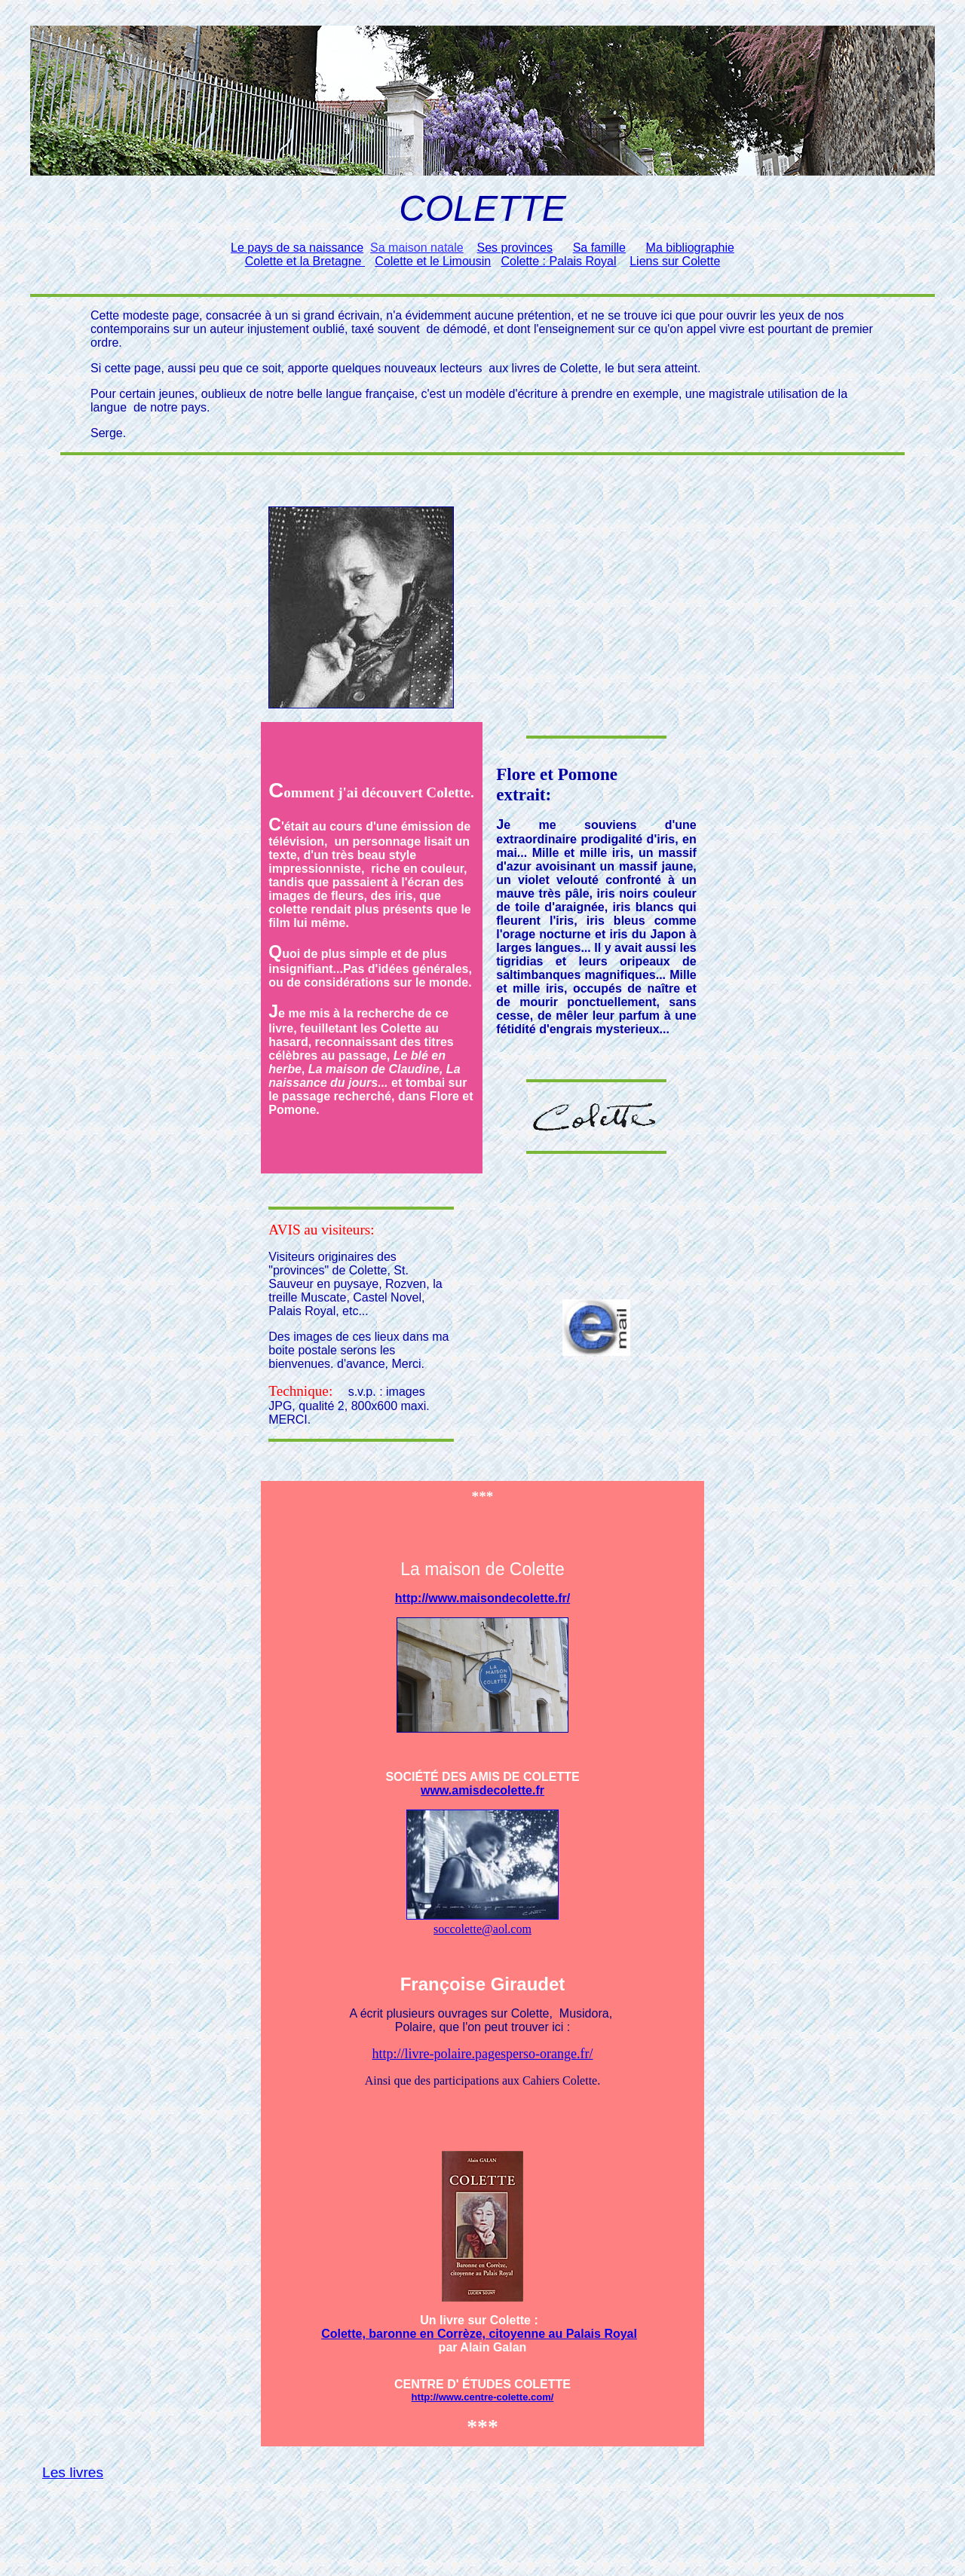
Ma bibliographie (690, 247)
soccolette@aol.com (482, 1929)
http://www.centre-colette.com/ (483, 2397)
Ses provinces (514, 247)
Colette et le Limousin (433, 261)
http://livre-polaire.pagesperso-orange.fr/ (482, 2053)
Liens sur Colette (675, 261)
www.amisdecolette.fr (482, 1790)
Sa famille (599, 247)
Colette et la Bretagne (305, 261)
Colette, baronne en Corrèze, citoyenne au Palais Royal (479, 2333)
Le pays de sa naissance (297, 247)
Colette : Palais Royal (558, 261)
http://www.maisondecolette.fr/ (482, 1598)
